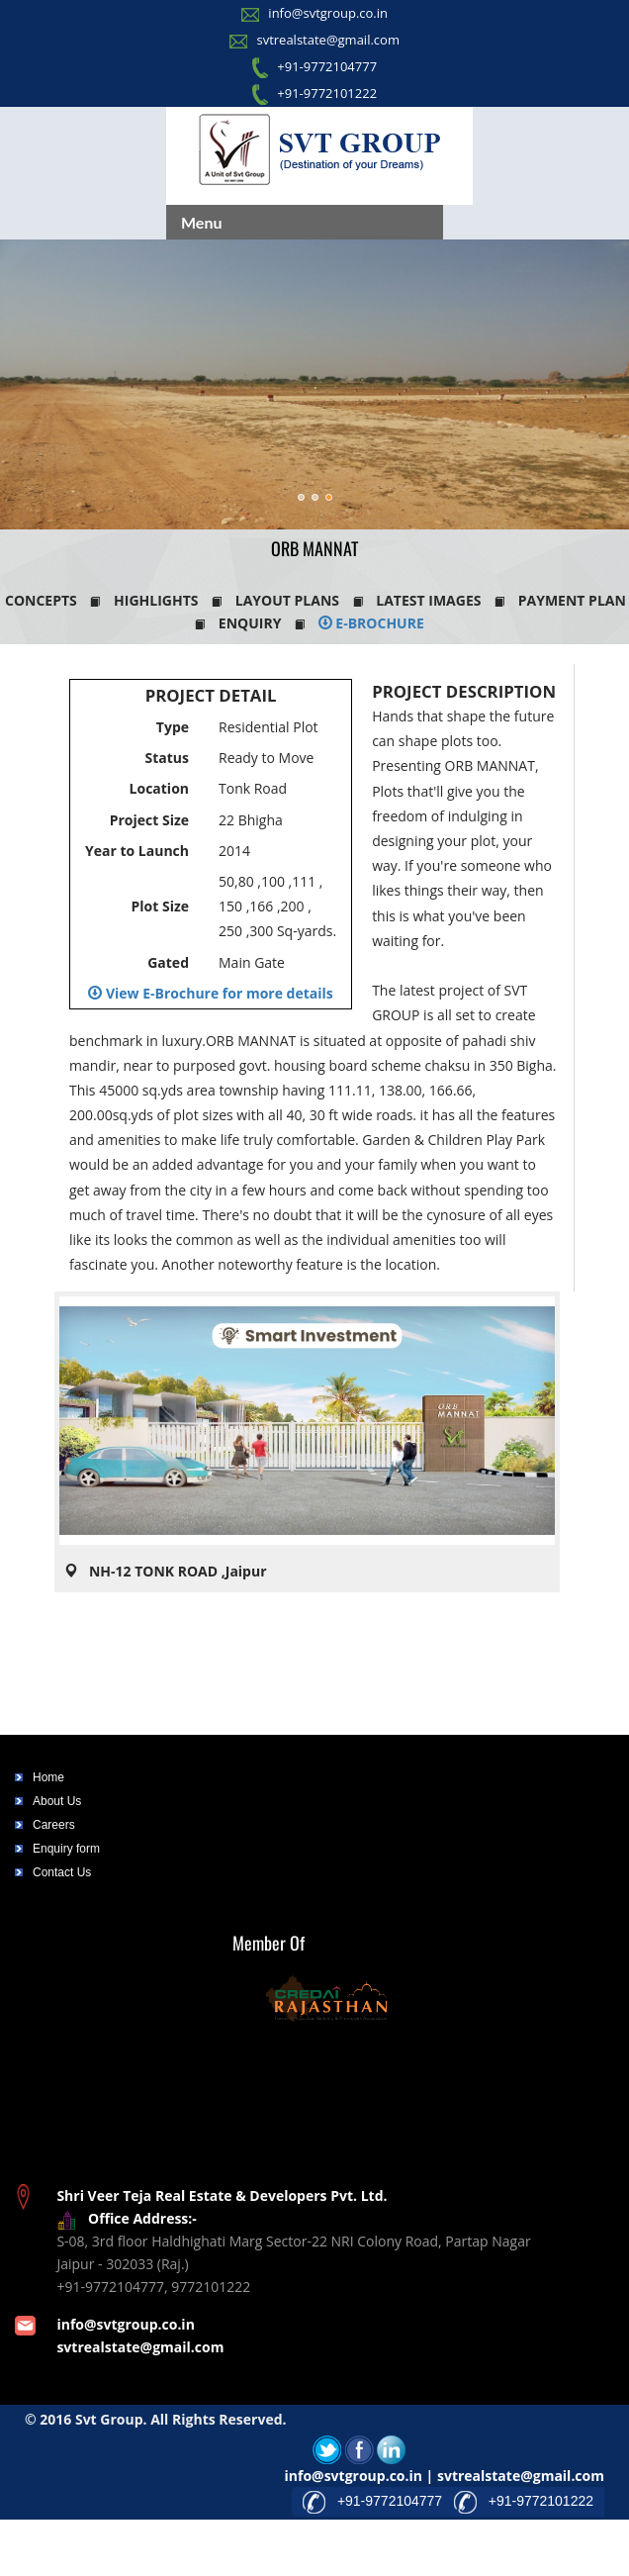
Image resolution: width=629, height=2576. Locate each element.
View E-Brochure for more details (210, 993)
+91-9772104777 (327, 66)
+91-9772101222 (327, 93)
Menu (201, 222)
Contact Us (62, 1872)
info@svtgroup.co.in (328, 13)
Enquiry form (66, 1849)
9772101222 (210, 2286)
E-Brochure (371, 623)
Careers (54, 1825)
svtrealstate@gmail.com (327, 39)
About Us (57, 1801)
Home (48, 1777)
